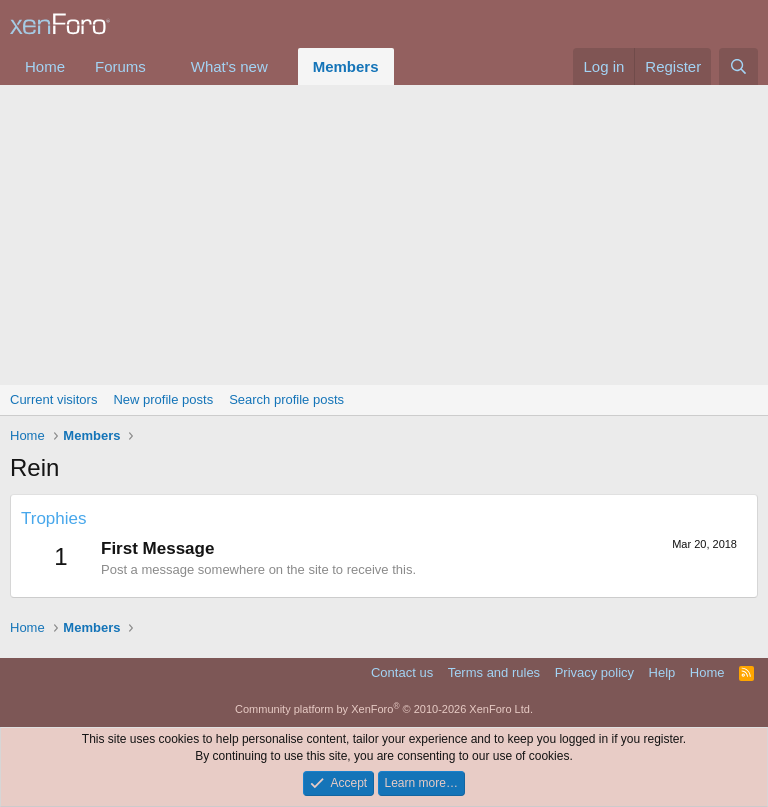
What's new (229, 66)
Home (45, 66)
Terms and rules (494, 672)
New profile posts (163, 399)
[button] (162, 66)
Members (346, 66)
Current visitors (53, 399)
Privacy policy (594, 672)
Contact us (402, 672)
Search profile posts (286, 399)
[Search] (738, 66)
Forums (120, 66)
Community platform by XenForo (384, 709)
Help (662, 672)
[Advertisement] (384, 235)
